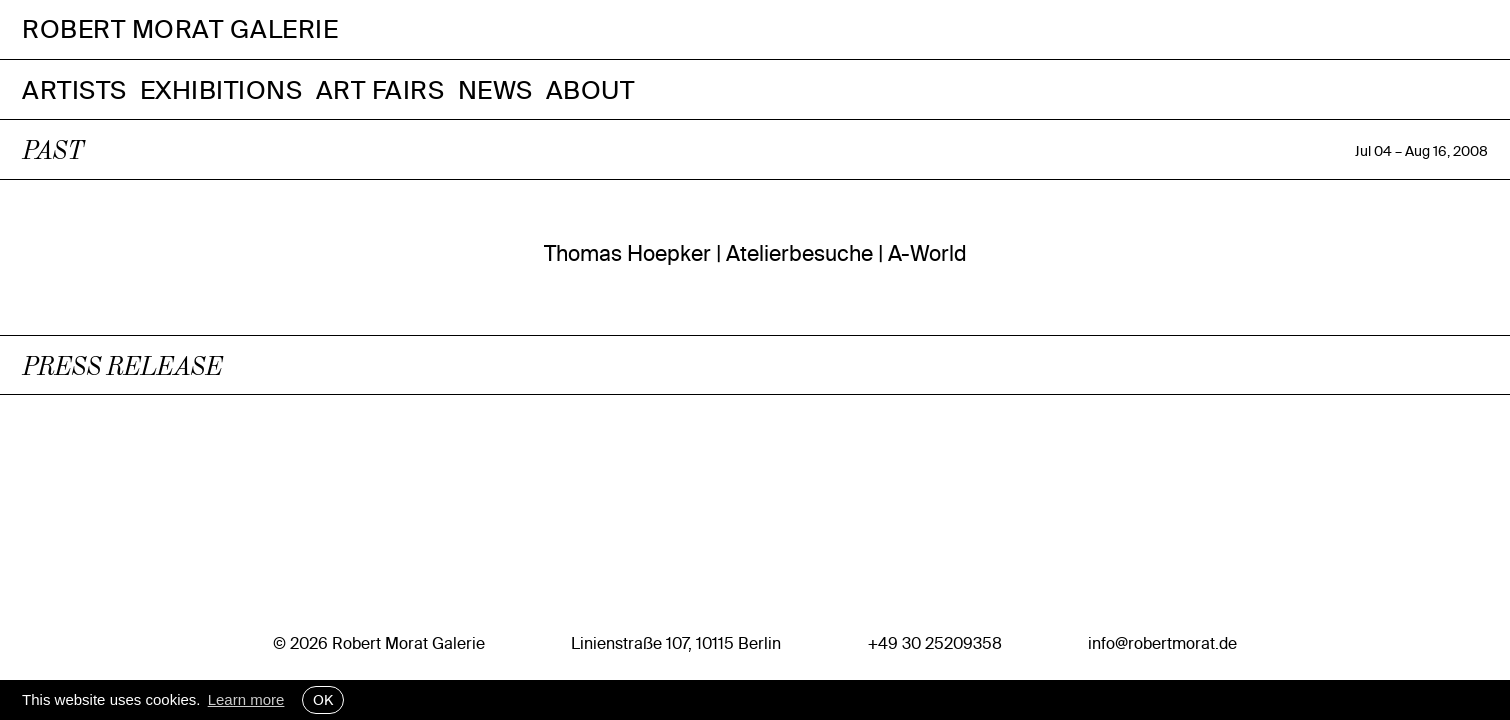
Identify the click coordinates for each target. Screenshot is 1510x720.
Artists (74, 89)
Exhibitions (221, 89)
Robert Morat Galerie (180, 29)
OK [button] (323, 700)
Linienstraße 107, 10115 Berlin (676, 643)
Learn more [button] (246, 699)
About (590, 89)
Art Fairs (380, 89)
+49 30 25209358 (935, 643)
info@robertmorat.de (1162, 643)
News (495, 89)
